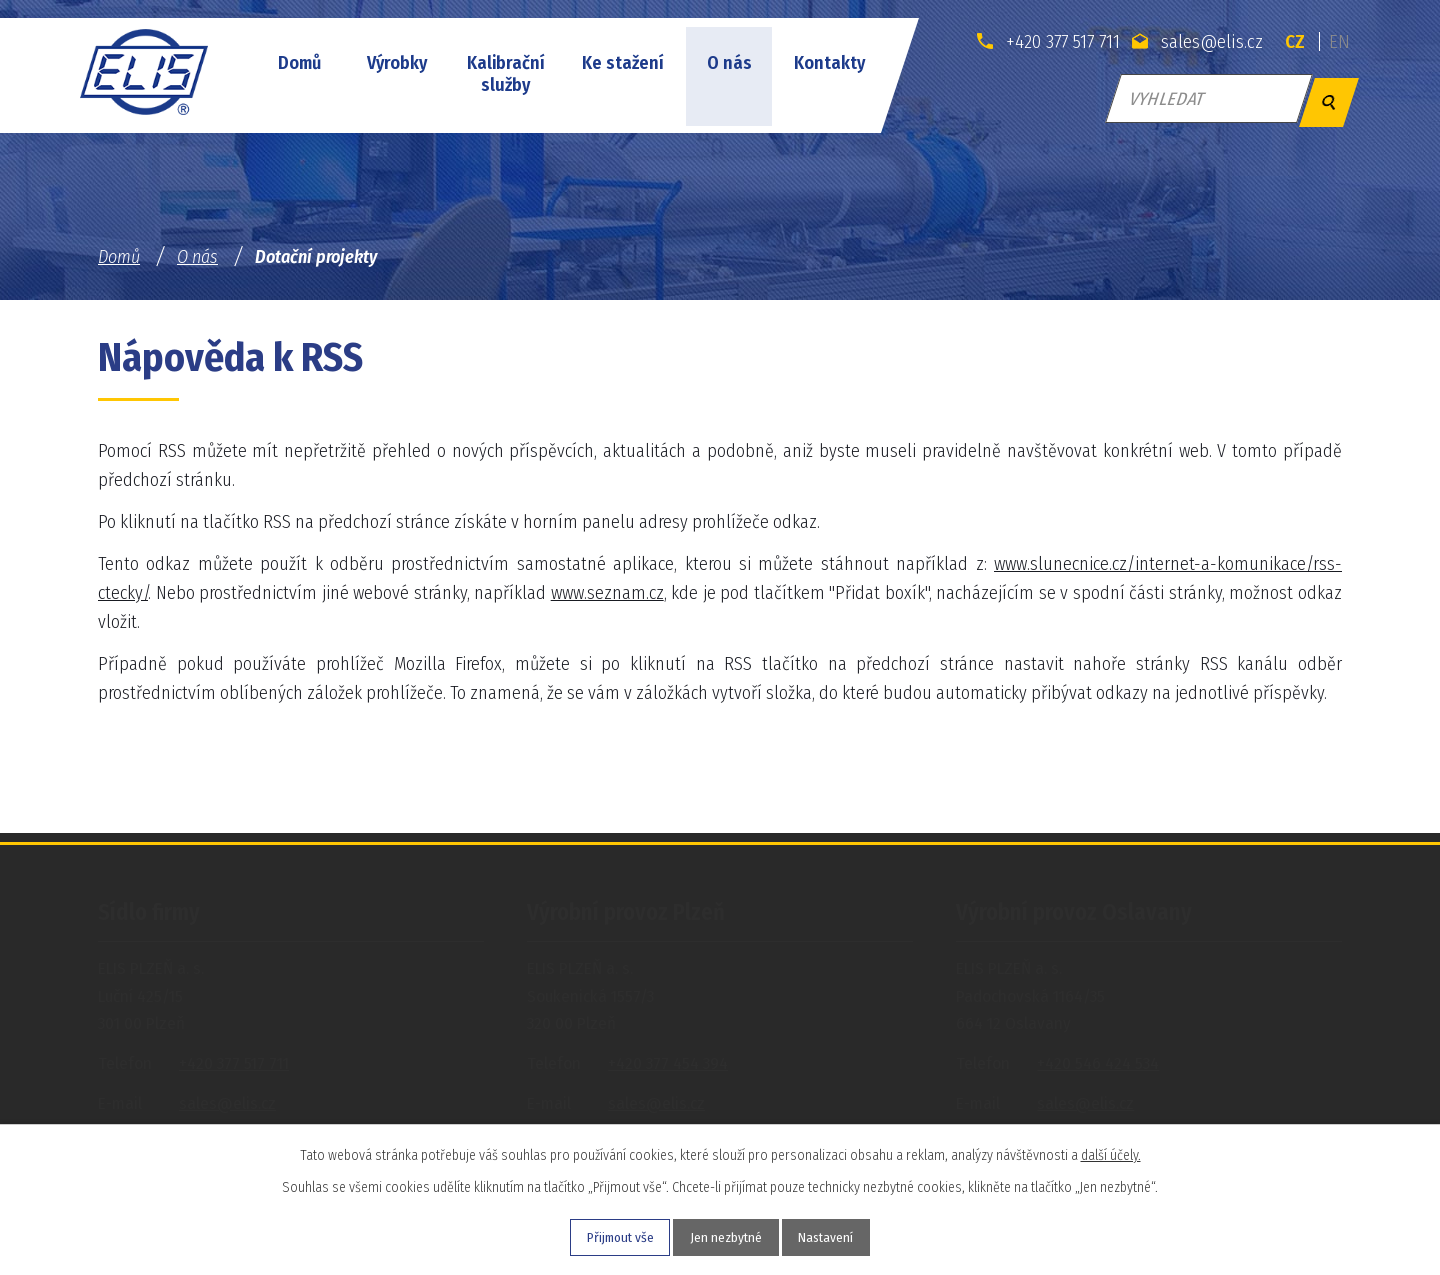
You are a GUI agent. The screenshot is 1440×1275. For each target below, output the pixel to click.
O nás (729, 63)
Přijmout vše (607, 1236)
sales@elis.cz (1192, 41)
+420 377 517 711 (1037, 41)
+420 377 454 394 (668, 1063)
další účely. (1111, 1152)
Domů (299, 63)
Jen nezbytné (727, 1236)
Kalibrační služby (506, 74)
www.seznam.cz (607, 593)
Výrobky (397, 63)
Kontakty (829, 63)
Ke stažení (623, 63)
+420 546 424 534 (1098, 1063)
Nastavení (839, 1236)
